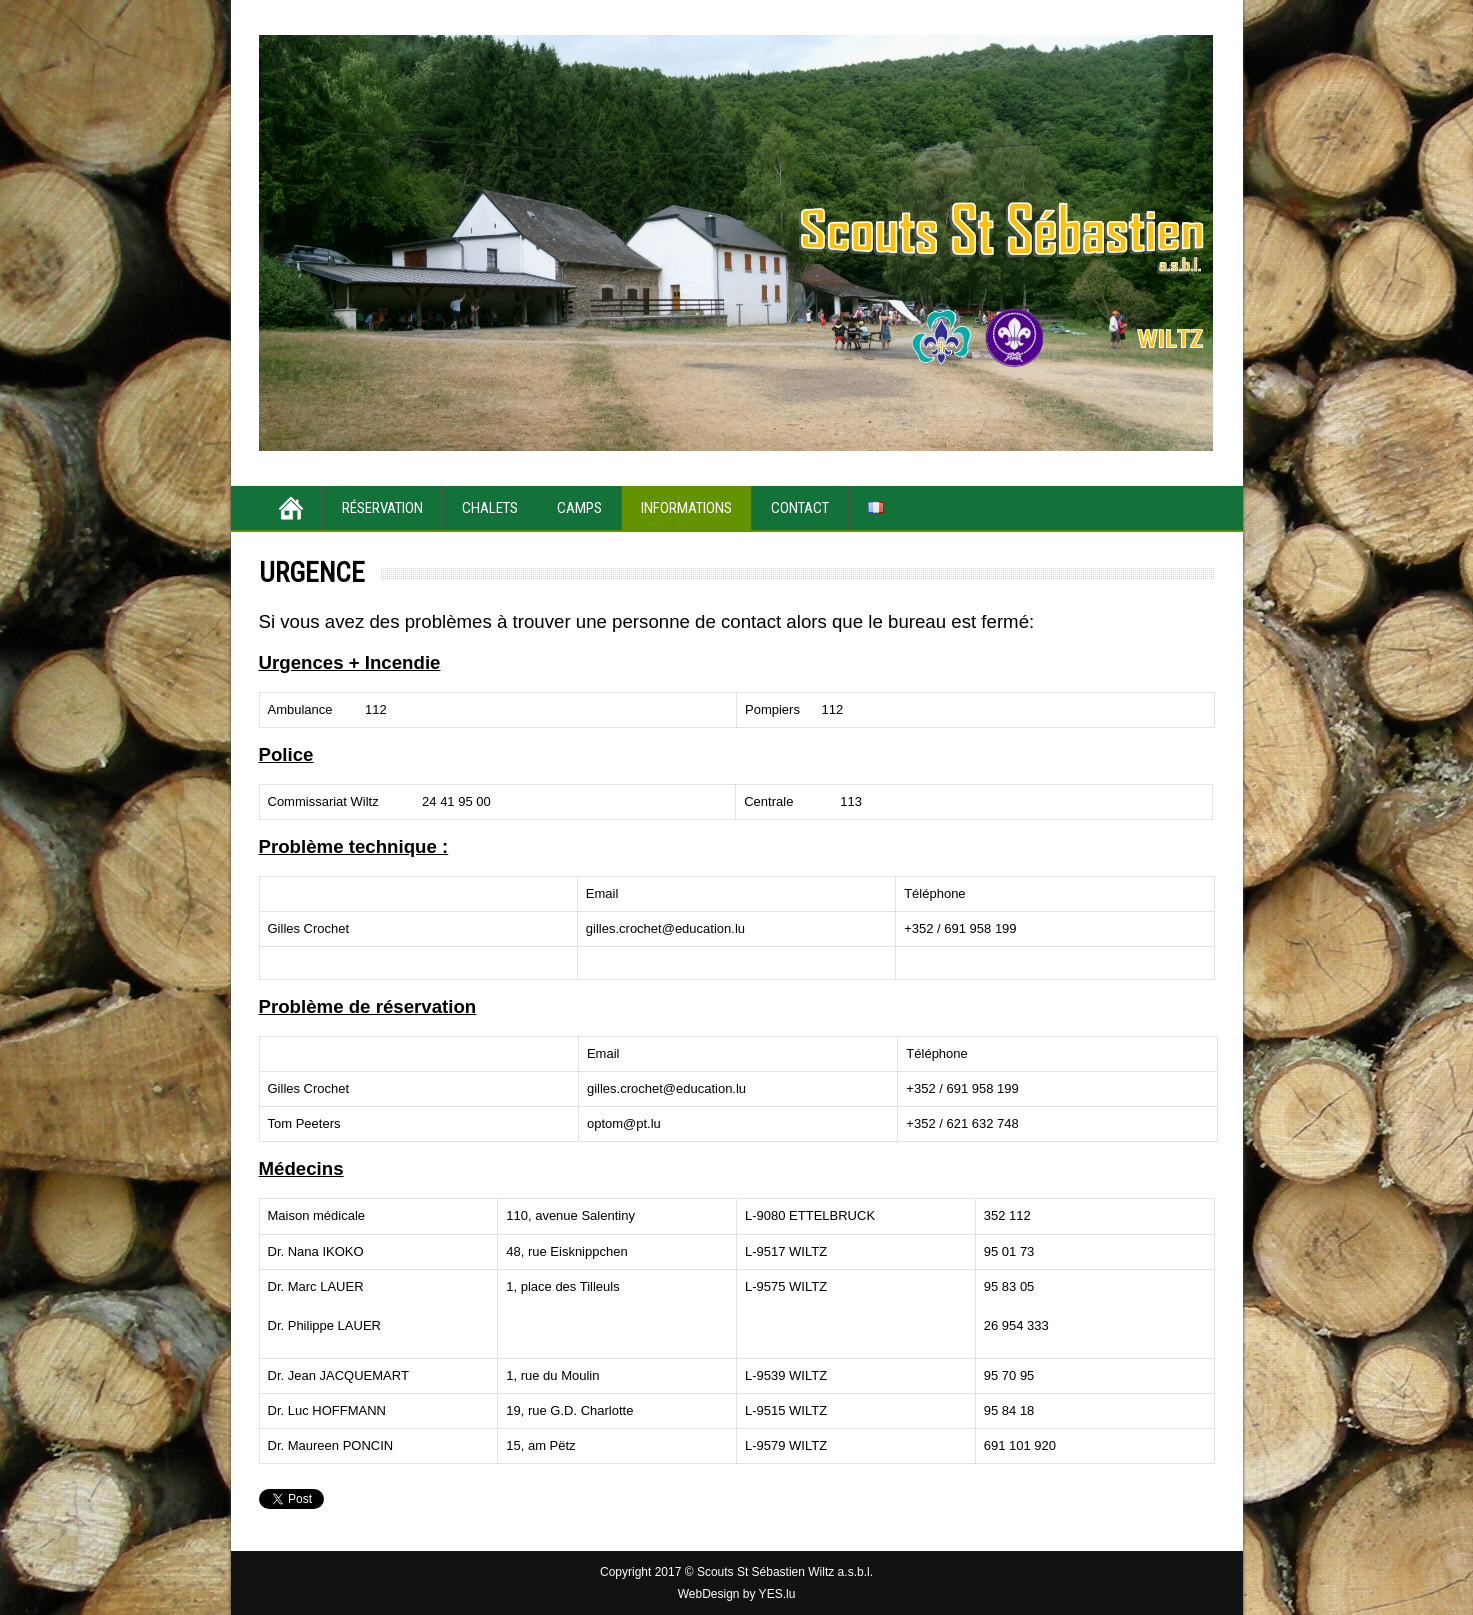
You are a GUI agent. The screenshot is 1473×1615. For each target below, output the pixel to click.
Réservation (382, 508)
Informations (686, 508)
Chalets (490, 508)
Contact (800, 508)
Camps (579, 508)
